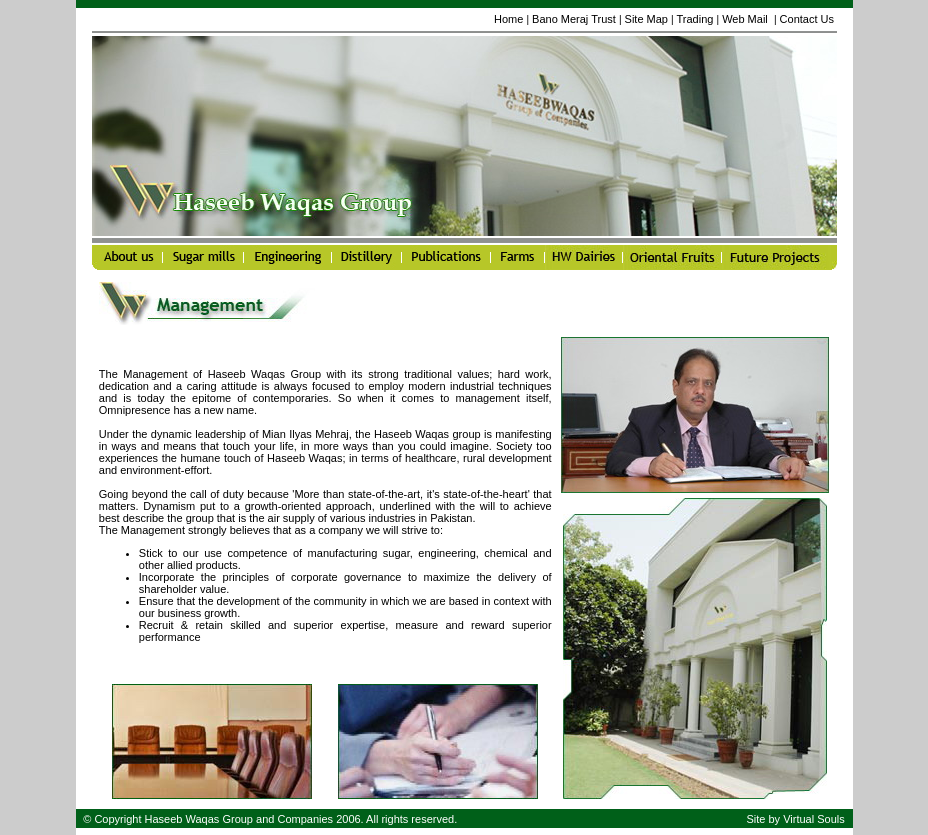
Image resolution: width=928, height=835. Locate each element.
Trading (695, 19)
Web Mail (746, 19)
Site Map (646, 19)
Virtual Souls (814, 819)
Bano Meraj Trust (574, 19)
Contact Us (807, 19)
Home (508, 19)
